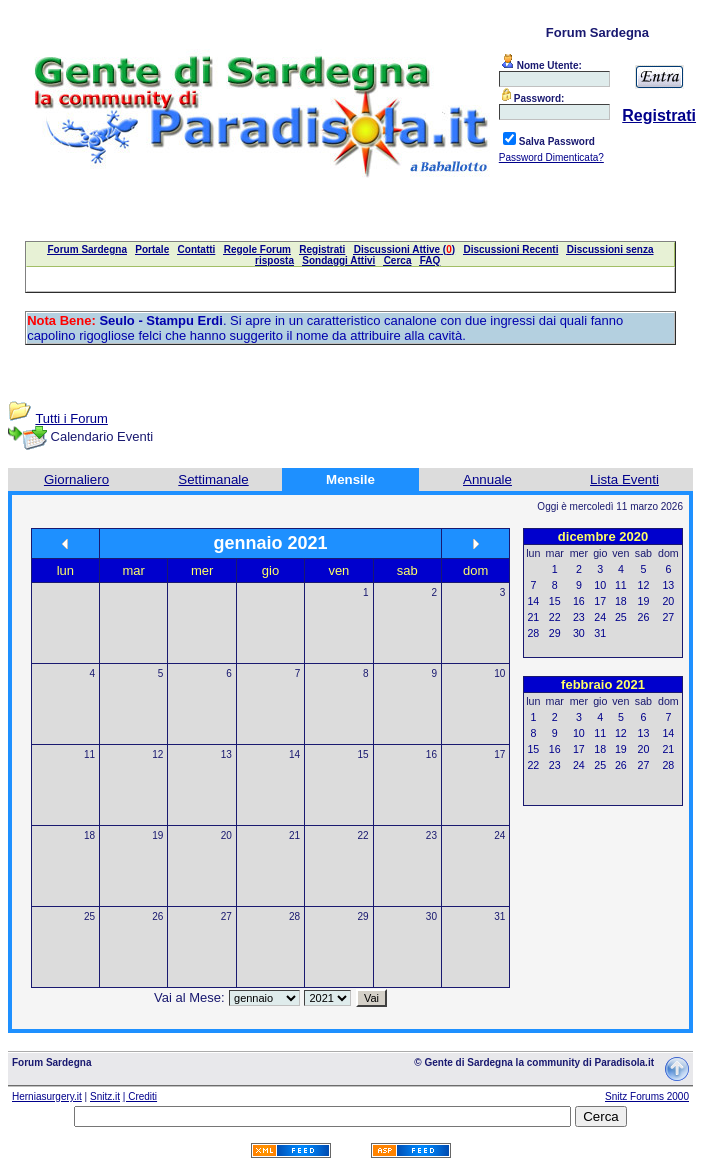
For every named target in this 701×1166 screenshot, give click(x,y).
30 (431, 916)
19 (157, 835)
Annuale (487, 479)
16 (431, 754)
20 (226, 835)
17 (499, 754)
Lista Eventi (624, 479)
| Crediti (140, 1096)
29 (362, 916)
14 (294, 754)
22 (362, 835)
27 (226, 916)
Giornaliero (76, 479)
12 (157, 754)
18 (89, 835)
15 (362, 754)
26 (157, 916)
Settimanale (213, 479)
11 (89, 754)
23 (431, 835)
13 (226, 754)
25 (89, 916)
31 (499, 916)
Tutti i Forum (71, 418)
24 (499, 835)
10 (499, 673)
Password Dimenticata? (551, 157)
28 (294, 916)
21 (294, 835)
